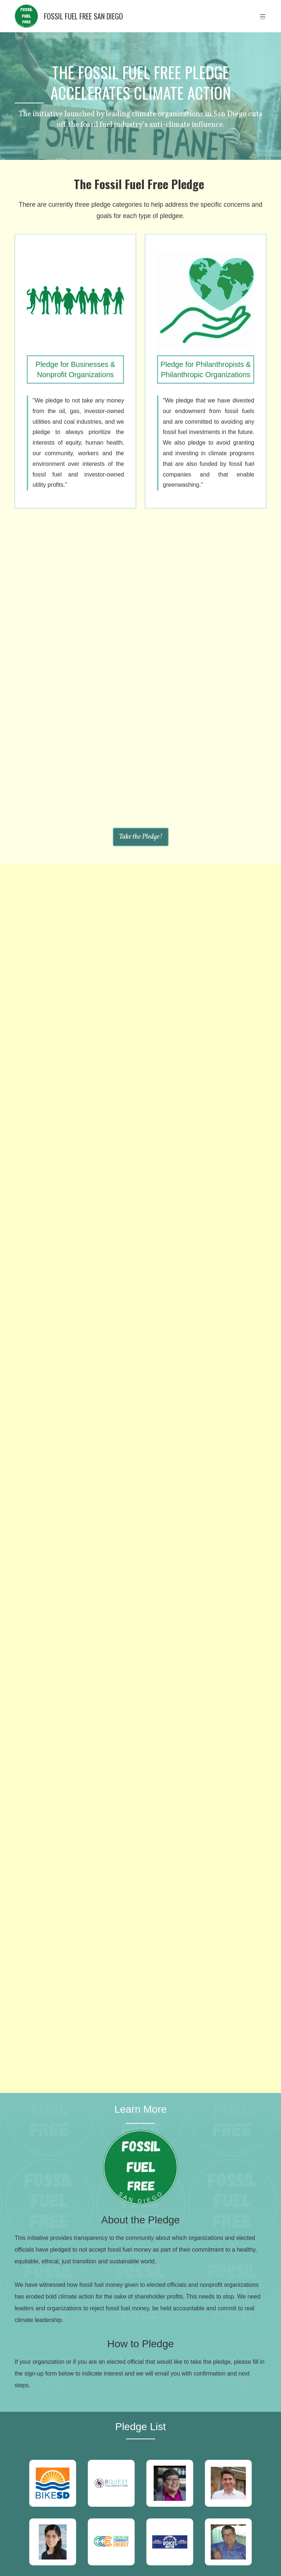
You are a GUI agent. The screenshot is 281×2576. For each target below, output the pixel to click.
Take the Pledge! (140, 837)
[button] (263, 16)
